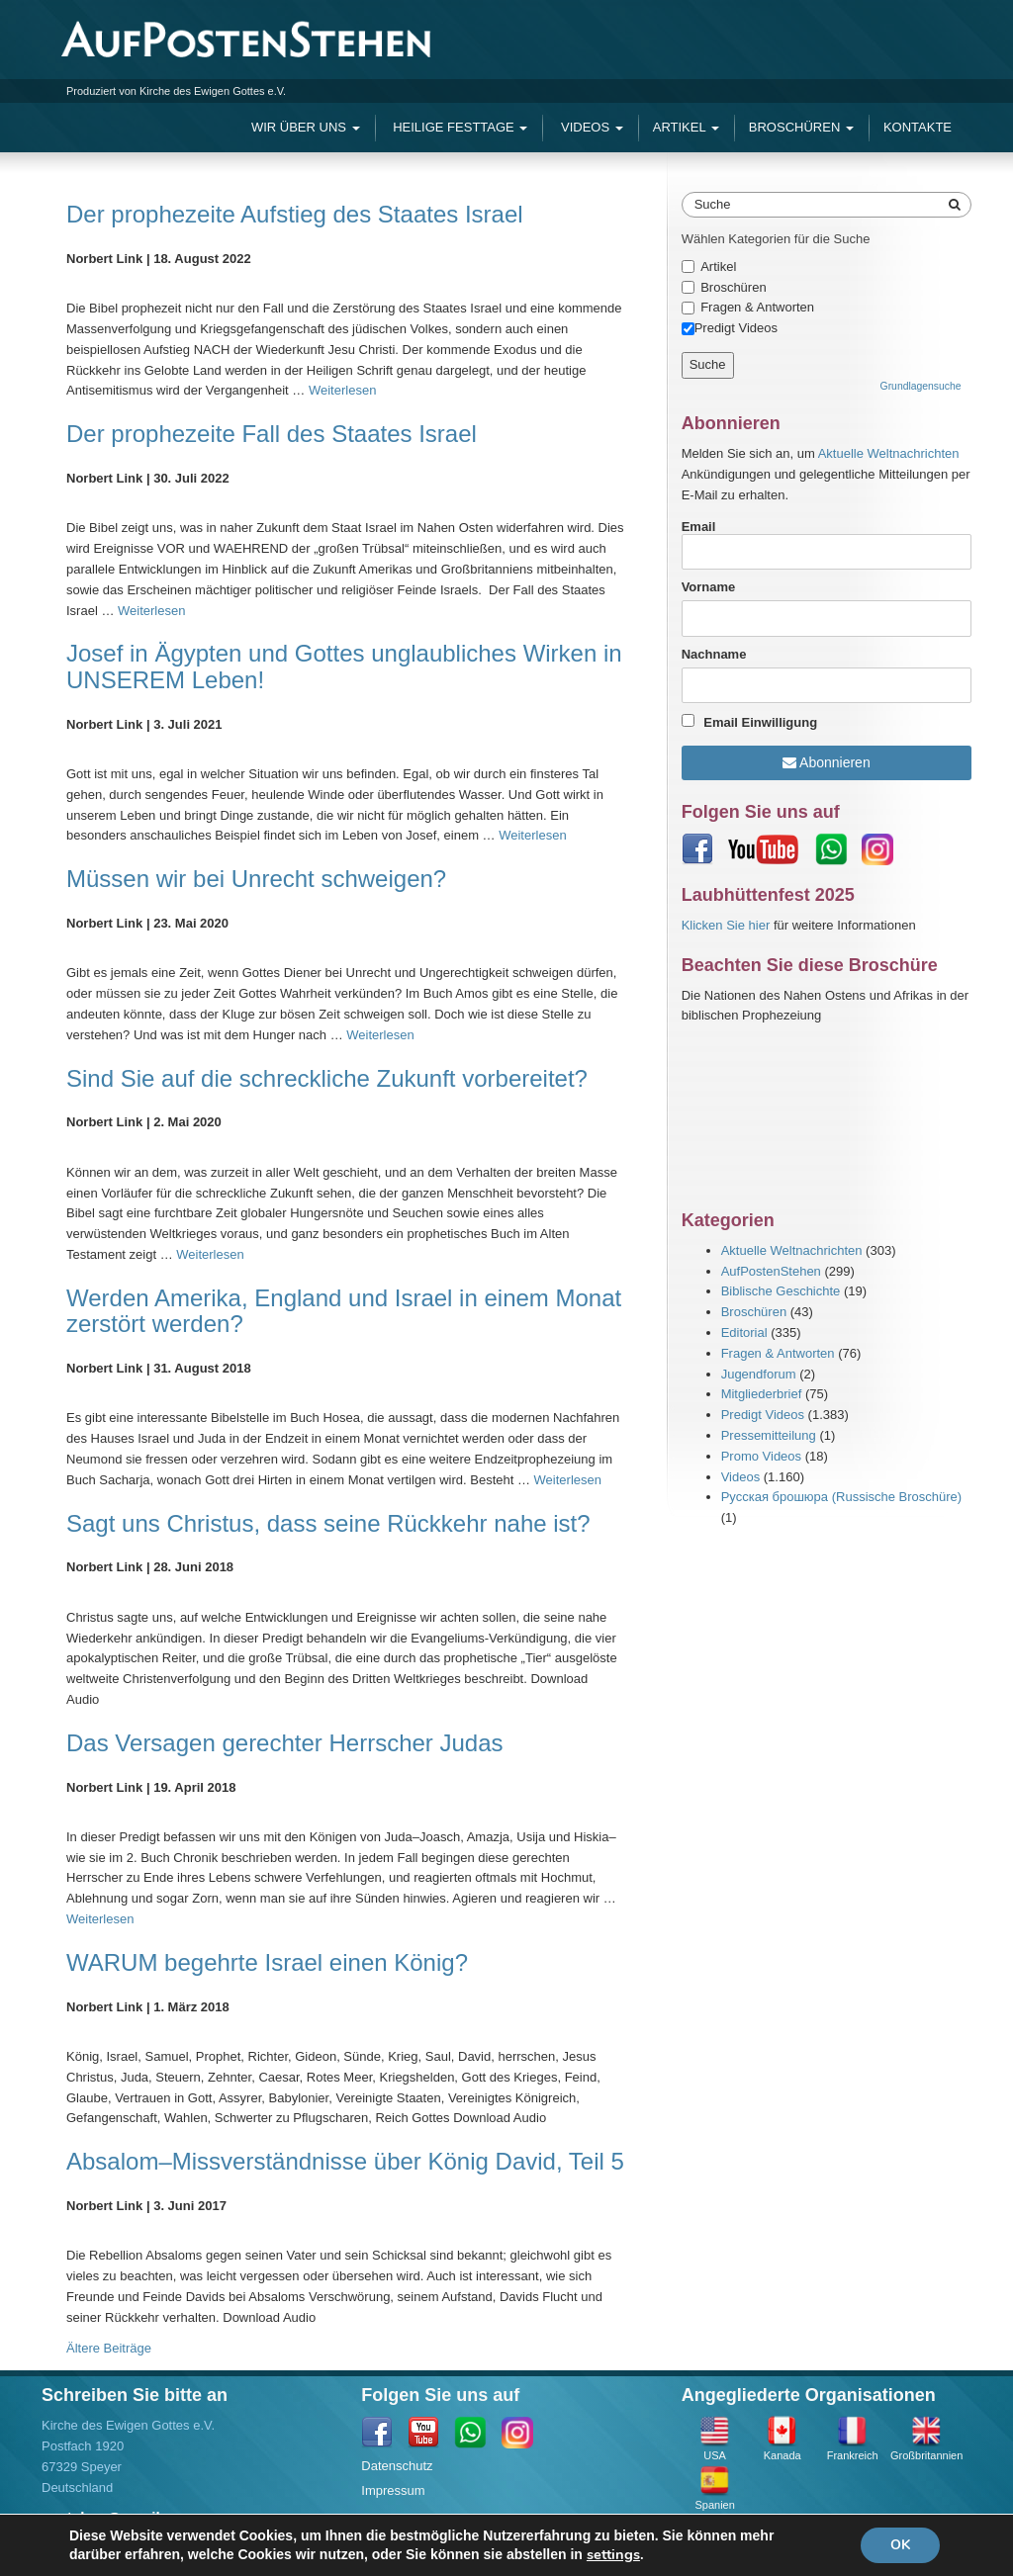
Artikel (686, 127)
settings (613, 2554)
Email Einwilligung (760, 722)
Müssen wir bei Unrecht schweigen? (256, 878)
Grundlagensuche (921, 386)
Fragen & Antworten (757, 307)
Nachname (714, 654)
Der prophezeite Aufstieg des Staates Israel (294, 214)
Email (826, 545)
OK (900, 2544)
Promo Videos (761, 1456)
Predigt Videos (762, 1414)
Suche (712, 204)
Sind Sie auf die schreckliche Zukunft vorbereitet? (327, 1078)
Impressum (392, 2490)
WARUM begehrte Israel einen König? (267, 1962)
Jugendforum (758, 1374)
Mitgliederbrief (761, 1393)
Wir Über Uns (305, 127)
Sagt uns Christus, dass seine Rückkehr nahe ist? (328, 1523)
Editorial (744, 1332)
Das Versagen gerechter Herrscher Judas (285, 1743)
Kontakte (917, 127)
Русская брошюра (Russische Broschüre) (842, 1496)
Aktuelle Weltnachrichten (889, 453)
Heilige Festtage (459, 127)
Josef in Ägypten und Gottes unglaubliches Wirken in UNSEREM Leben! (344, 666)
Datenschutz (396, 2465)
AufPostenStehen (771, 1271)
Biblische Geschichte (781, 1291)
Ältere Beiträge (108, 2348)
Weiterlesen (342, 390)
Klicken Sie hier (726, 925)
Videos (589, 127)
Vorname (709, 586)
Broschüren (801, 127)
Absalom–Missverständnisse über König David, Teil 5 (345, 2161)
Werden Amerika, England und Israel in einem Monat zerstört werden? (343, 1311)
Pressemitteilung (768, 1435)
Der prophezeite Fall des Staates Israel (271, 433)
